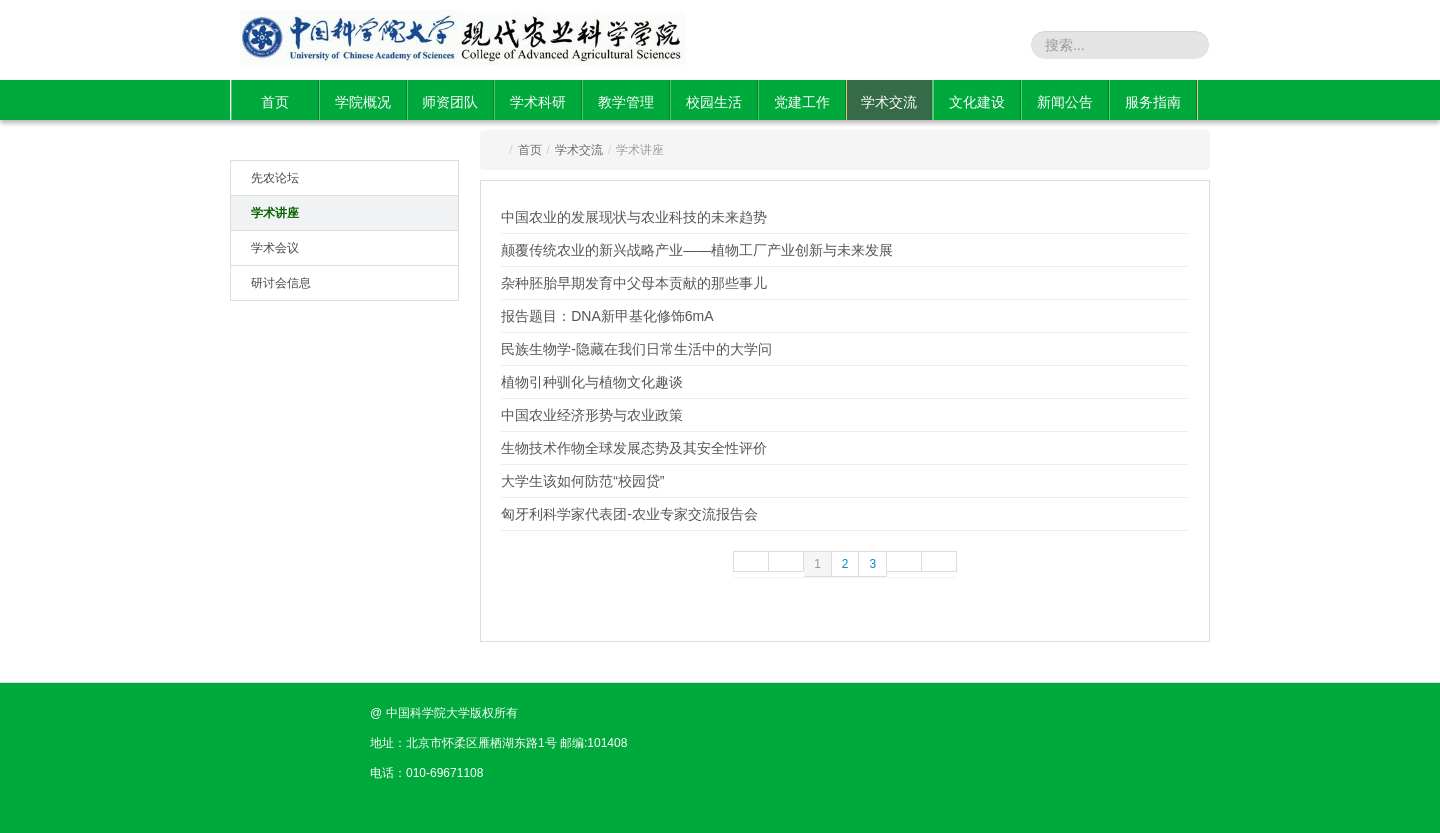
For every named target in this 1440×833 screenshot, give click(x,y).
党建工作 (802, 102)
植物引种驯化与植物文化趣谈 (592, 382)
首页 (275, 102)
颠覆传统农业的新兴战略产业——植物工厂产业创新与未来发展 (697, 250)
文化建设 (977, 102)
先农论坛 (275, 178)
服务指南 (1153, 102)
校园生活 (714, 102)
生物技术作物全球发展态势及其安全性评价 (634, 448)
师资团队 (450, 102)
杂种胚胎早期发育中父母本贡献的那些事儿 (634, 283)
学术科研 (538, 102)
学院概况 (363, 102)
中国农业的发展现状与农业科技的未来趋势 (634, 217)
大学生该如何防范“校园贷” (582, 481)
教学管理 (626, 102)
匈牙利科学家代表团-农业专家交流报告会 (629, 514)
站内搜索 (998, 44)
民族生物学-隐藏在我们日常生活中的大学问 (636, 349)
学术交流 (889, 102)
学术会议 (275, 248)
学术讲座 (275, 213)
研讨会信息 (281, 283)
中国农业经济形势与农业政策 (592, 415)
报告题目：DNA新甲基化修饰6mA (607, 316)
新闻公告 (1065, 102)
